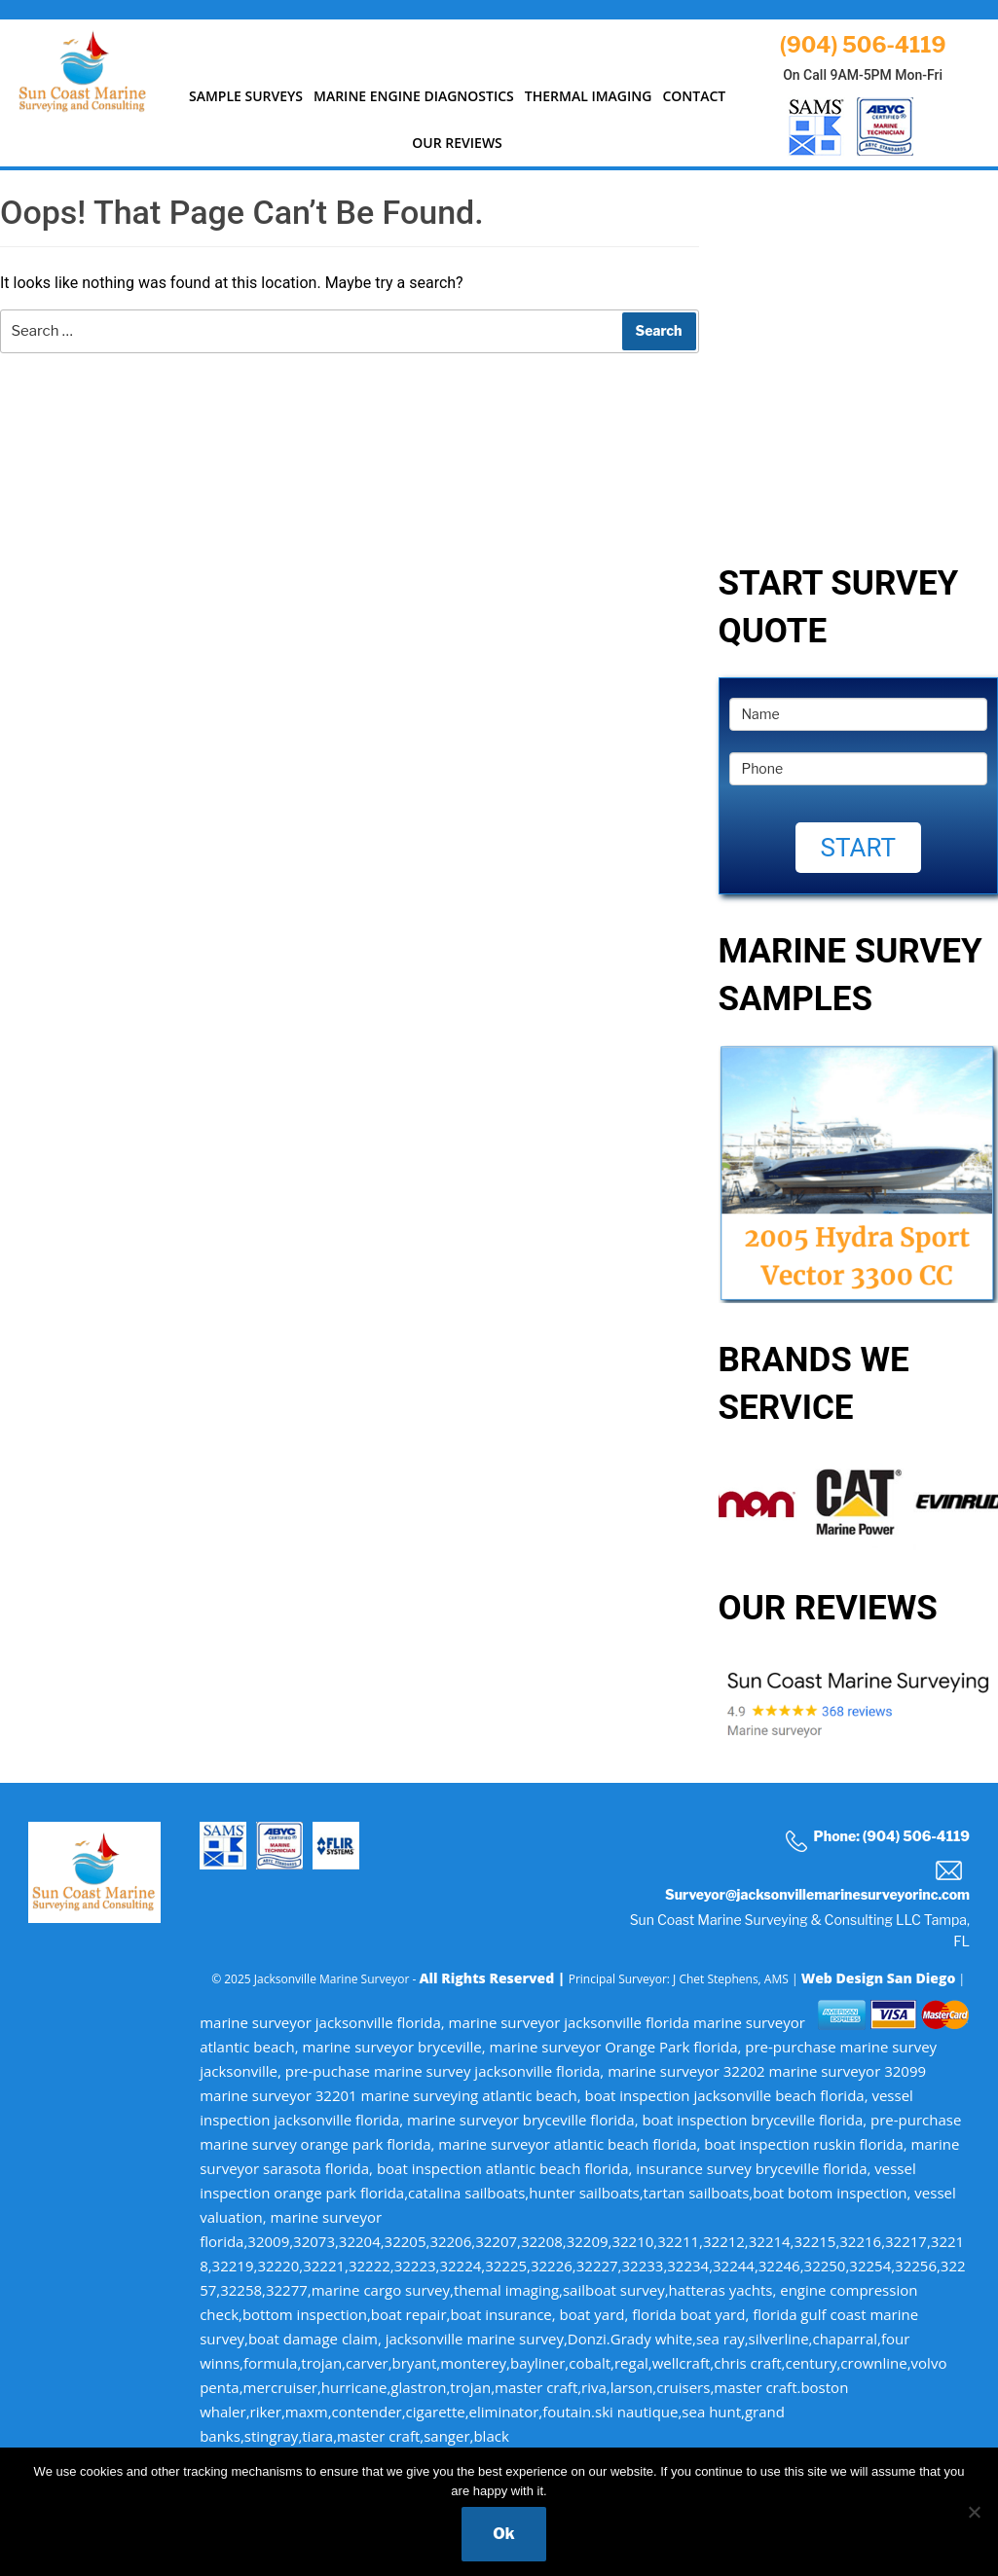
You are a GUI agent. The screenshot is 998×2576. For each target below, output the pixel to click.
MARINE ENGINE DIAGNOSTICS (414, 96)
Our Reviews (457, 142)
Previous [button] (704, 1502)
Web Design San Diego (878, 1978)
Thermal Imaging (588, 96)
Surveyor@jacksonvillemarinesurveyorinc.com (817, 1881)
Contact (693, 96)
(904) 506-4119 (863, 44)
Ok (503, 2533)
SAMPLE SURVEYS (246, 96)
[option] (858, 1501)
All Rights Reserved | (493, 1978)
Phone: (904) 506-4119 (877, 1839)
